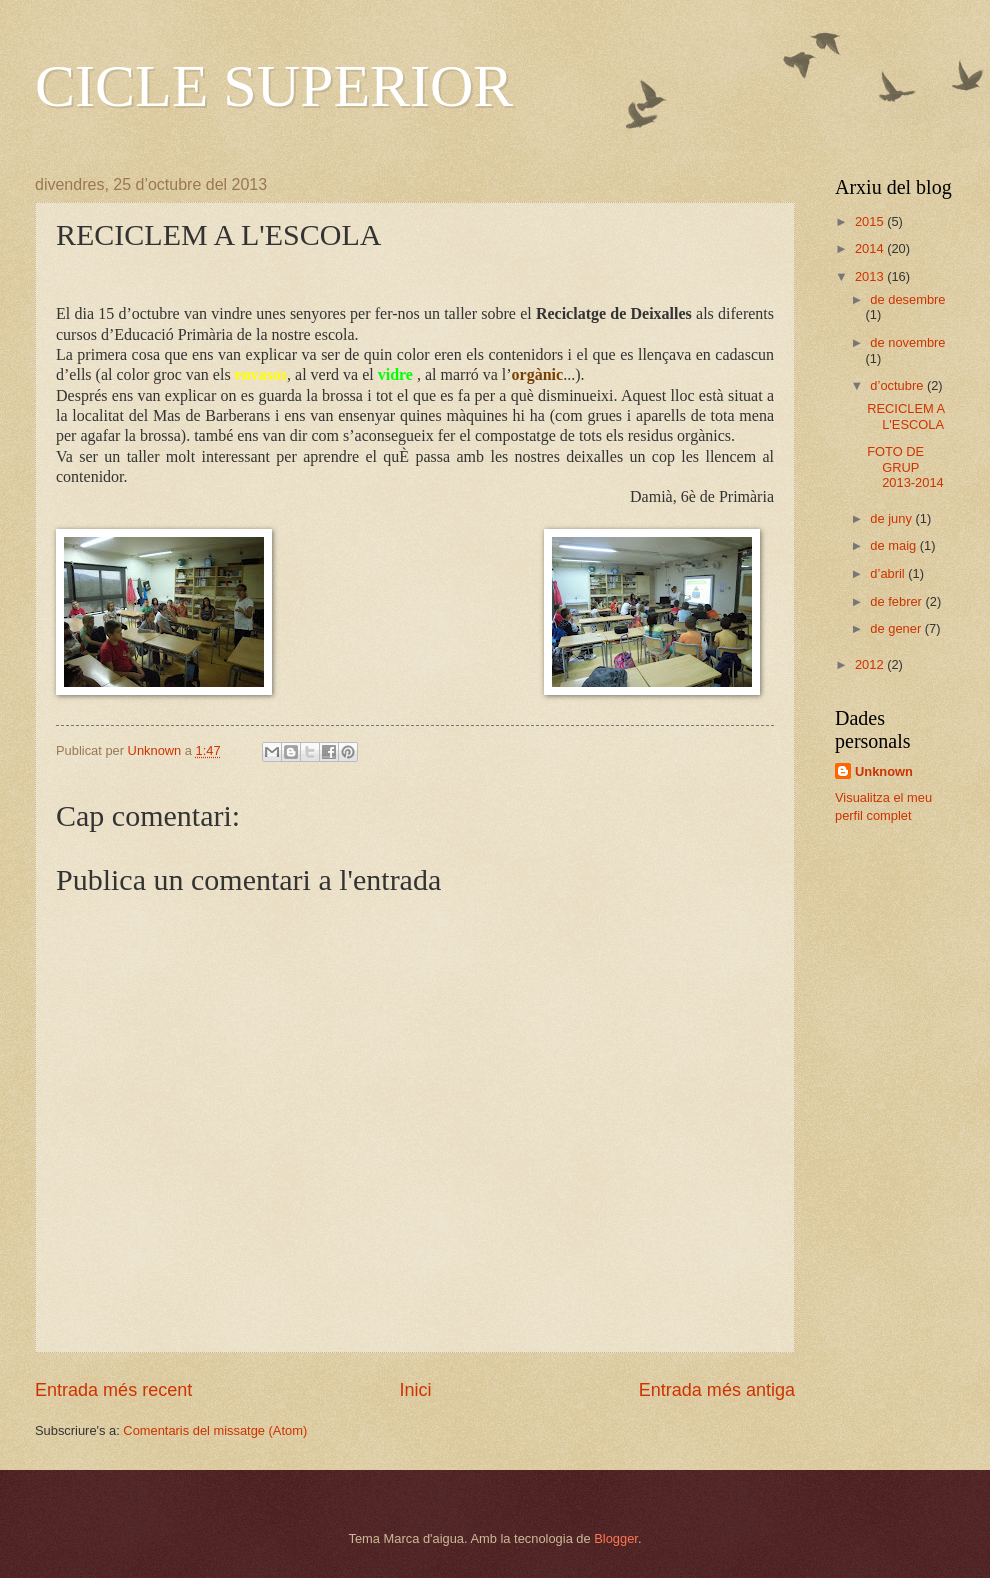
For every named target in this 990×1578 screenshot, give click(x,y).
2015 (871, 221)
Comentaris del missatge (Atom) (215, 1430)
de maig (894, 545)
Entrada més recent (113, 1390)
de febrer (897, 601)
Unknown (884, 771)
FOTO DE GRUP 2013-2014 (905, 467)
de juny (892, 518)
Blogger (616, 1538)
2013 (871, 276)
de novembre (907, 342)
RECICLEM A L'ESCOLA (905, 416)
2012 (871, 664)
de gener (897, 628)
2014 (871, 248)
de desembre (907, 299)
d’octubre (898, 385)
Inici (415, 1390)
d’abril (889, 573)
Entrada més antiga (717, 1390)
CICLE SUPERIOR (274, 86)
